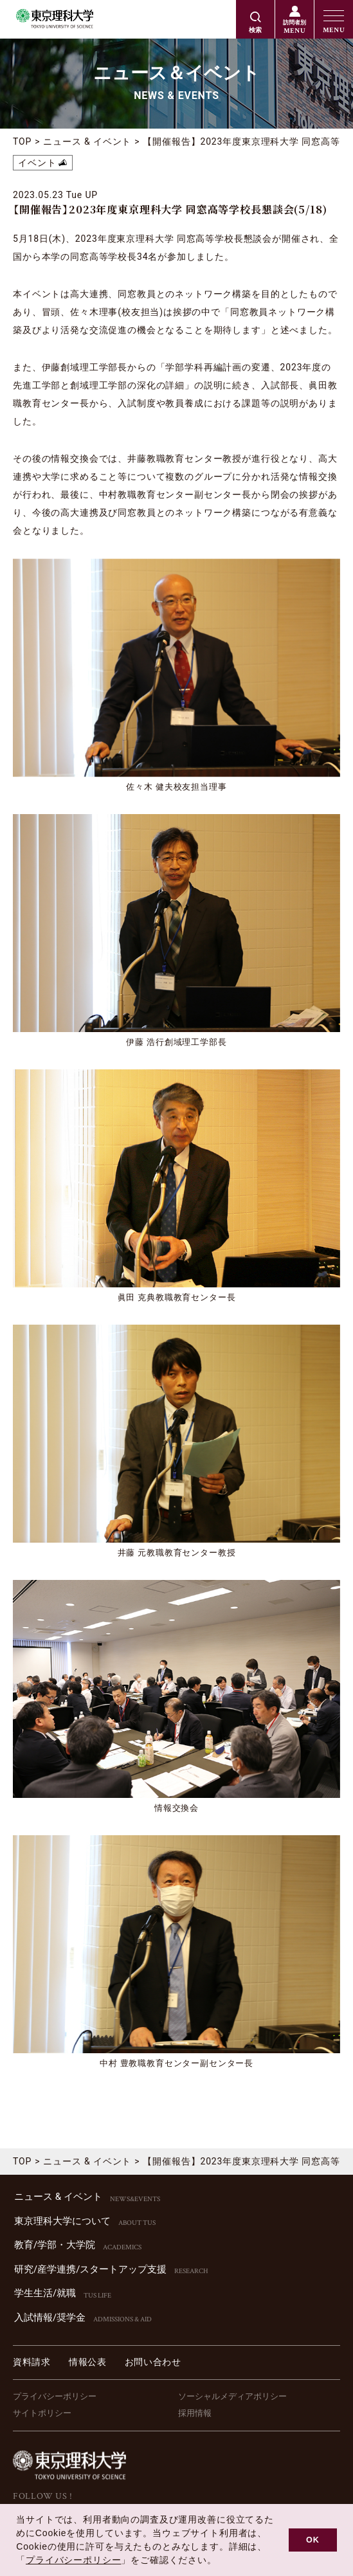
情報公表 (88, 2362)
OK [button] (313, 2539)
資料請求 (32, 2362)
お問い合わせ (153, 2362)
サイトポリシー (42, 2413)
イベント (37, 162)
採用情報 (195, 2413)
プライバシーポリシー (54, 2396)
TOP (22, 141)
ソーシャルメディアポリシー (232, 2396)
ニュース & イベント (87, 141)
